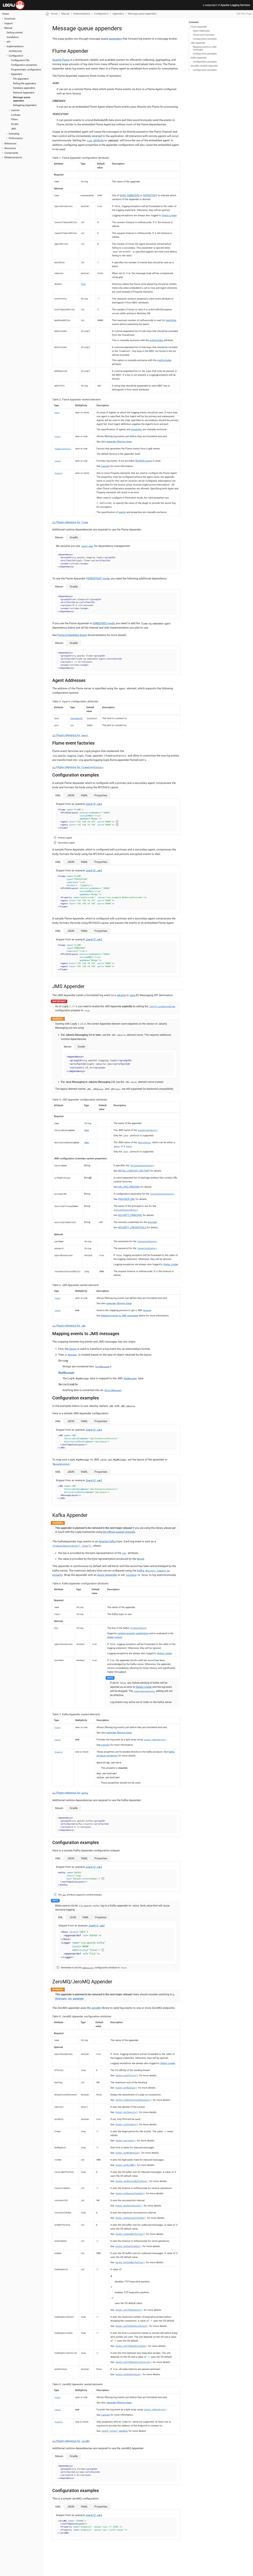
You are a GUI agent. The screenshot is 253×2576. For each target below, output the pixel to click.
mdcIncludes (156, 340)
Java (132, 995)
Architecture (15, 51)
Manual (8, 28)
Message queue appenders (142, 13)
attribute (95, 140)
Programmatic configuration (26, 69)
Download (9, 18)
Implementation (15, 46)
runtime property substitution (133, 1633)
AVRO (123, 195)
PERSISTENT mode (98, 578)
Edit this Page (244, 13)
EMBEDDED (133, 195)
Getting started (15, 32)
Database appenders (24, 88)
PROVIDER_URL (126, 1199)
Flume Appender (199, 26)
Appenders (16, 74)
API (8, 41)
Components (11, 152)
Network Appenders (23, 92)
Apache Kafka (107, 1541)
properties (136, 429)
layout (73, 1348)
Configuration (16, 55)
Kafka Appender (199, 57)
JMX (13, 128)
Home (5, 13)
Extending (14, 133)
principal (152, 1222)
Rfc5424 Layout (143, 460)
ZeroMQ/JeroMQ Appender (204, 65)
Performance (16, 138)
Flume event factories (203, 35)
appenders (115, 38)
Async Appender (107, 1575)
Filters (14, 119)
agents (122, 512)
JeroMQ (96, 2007)
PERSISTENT (150, 195)
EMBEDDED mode (104, 623)
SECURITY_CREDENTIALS (132, 1227)
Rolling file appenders (24, 83)
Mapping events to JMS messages (204, 48)
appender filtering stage (119, 441)
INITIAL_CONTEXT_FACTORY (134, 1170)
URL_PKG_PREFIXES (129, 1186)
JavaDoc (114, 2431)
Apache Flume (61, 59)
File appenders (21, 78)
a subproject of (226, 5)
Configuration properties (24, 64)
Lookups (15, 114)
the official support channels (119, 1531)
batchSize (171, 320)
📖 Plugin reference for (70, 522)
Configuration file (20, 60)
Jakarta (121, 995)
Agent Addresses (201, 30)
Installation (13, 37)
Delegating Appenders (25, 105)
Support (8, 23)
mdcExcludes (164, 360)
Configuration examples (205, 39)
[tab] (59, 537)
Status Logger (169, 215)
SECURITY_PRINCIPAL (130, 1215)
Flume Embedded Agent (72, 635)
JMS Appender (198, 43)
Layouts (15, 110)
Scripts (15, 124)
